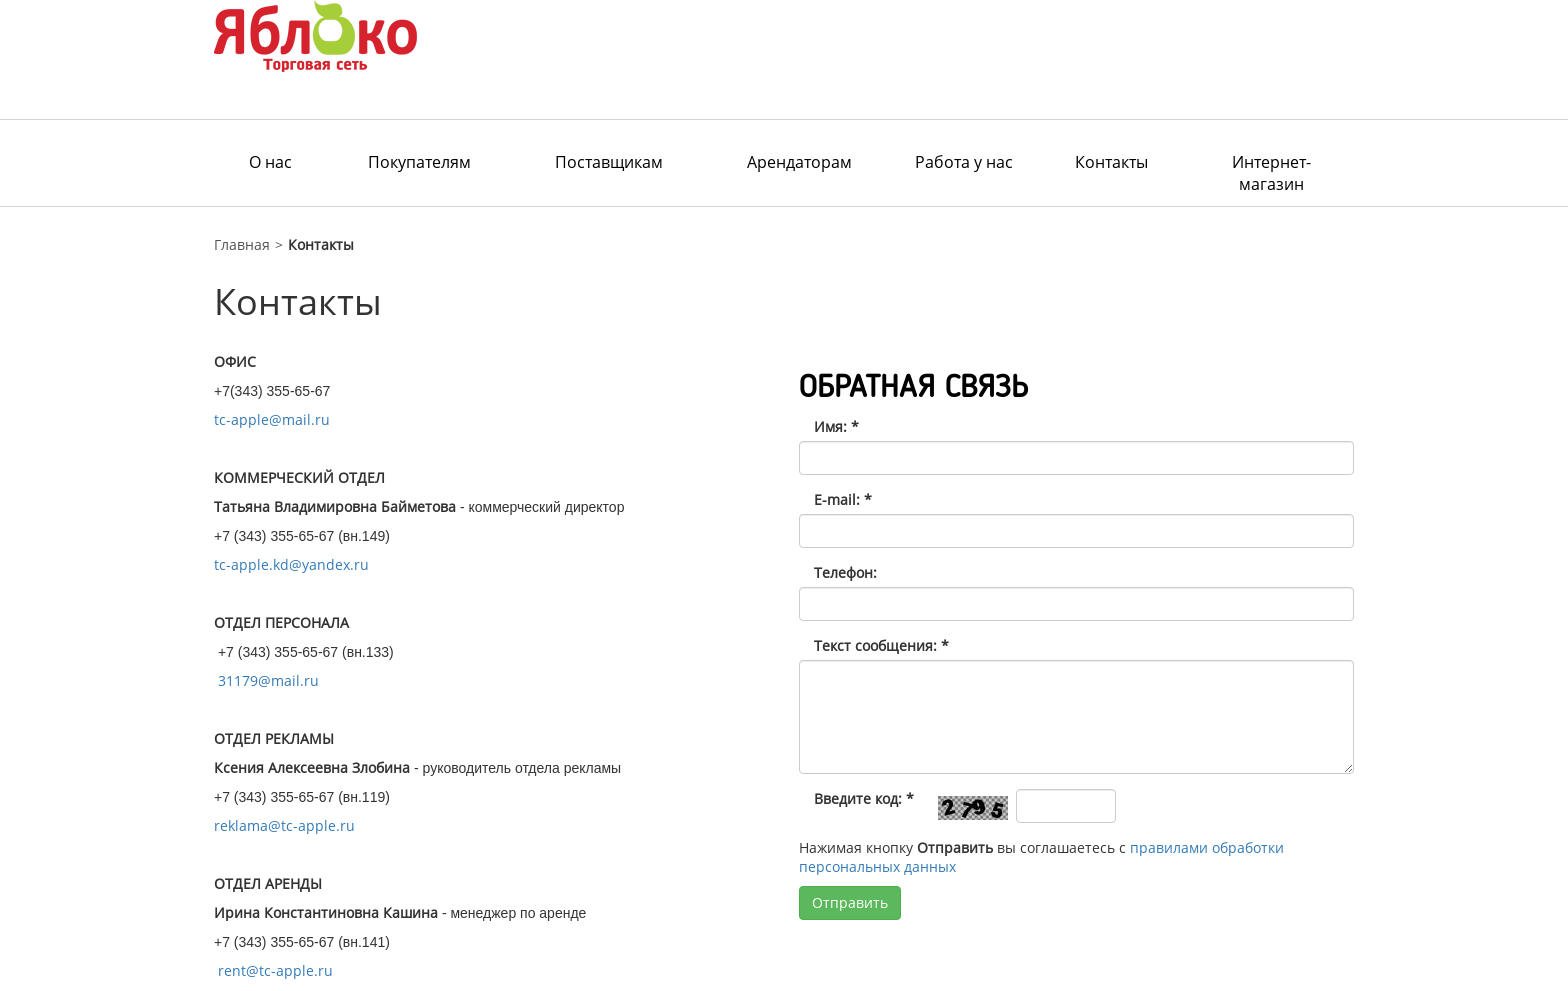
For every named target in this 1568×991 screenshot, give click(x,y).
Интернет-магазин (1271, 173)
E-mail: (843, 499)
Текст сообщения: (881, 645)
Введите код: (864, 798)
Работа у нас (964, 162)
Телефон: (845, 572)
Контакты (1111, 162)
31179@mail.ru (268, 680)
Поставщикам (609, 162)
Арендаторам (799, 162)
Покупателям (419, 162)
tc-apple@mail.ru (272, 419)
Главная (242, 244)
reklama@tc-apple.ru (284, 825)
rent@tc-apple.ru (275, 970)
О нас (270, 162)
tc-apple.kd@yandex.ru (291, 564)
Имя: (836, 426)
